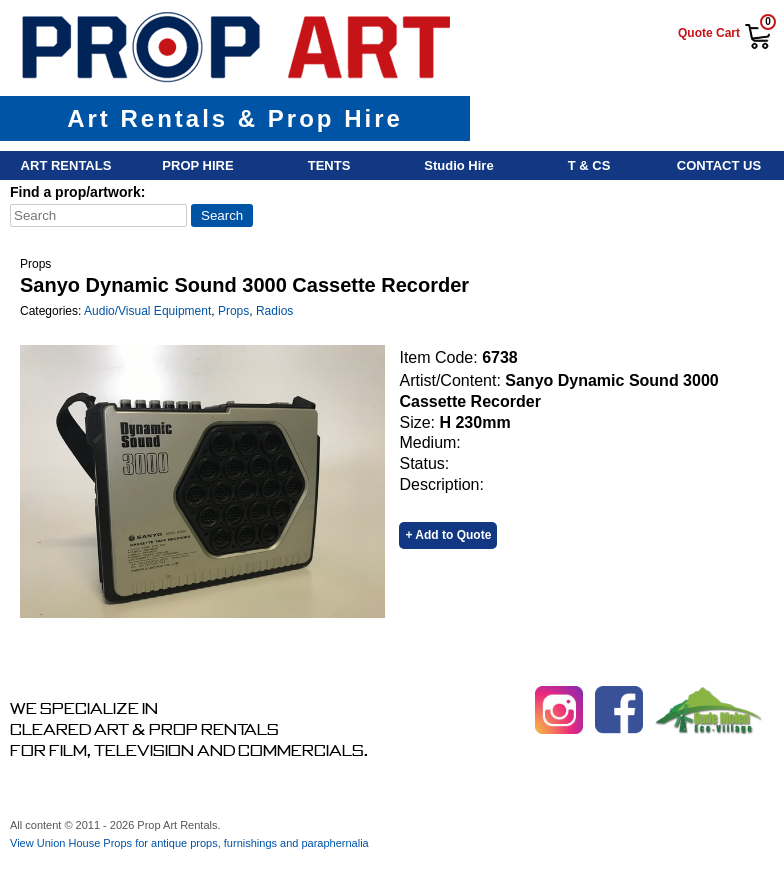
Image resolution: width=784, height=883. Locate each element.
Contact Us (719, 165)
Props (233, 311)
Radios (274, 311)
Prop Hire (197, 165)
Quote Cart (709, 33)
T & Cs (589, 165)
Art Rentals (66, 165)
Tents (329, 165)
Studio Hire (458, 165)
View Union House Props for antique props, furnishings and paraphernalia (189, 843)
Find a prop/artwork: (77, 192)
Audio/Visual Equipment (147, 311)
